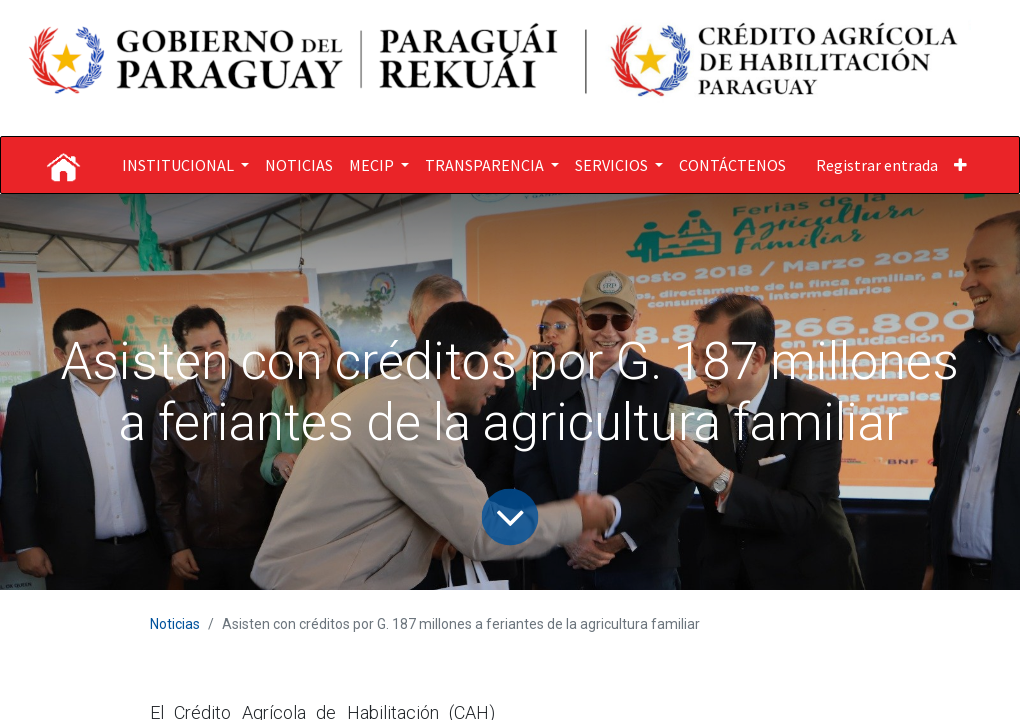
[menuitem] (299, 165)
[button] (960, 165)
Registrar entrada (877, 165)
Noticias (175, 624)
